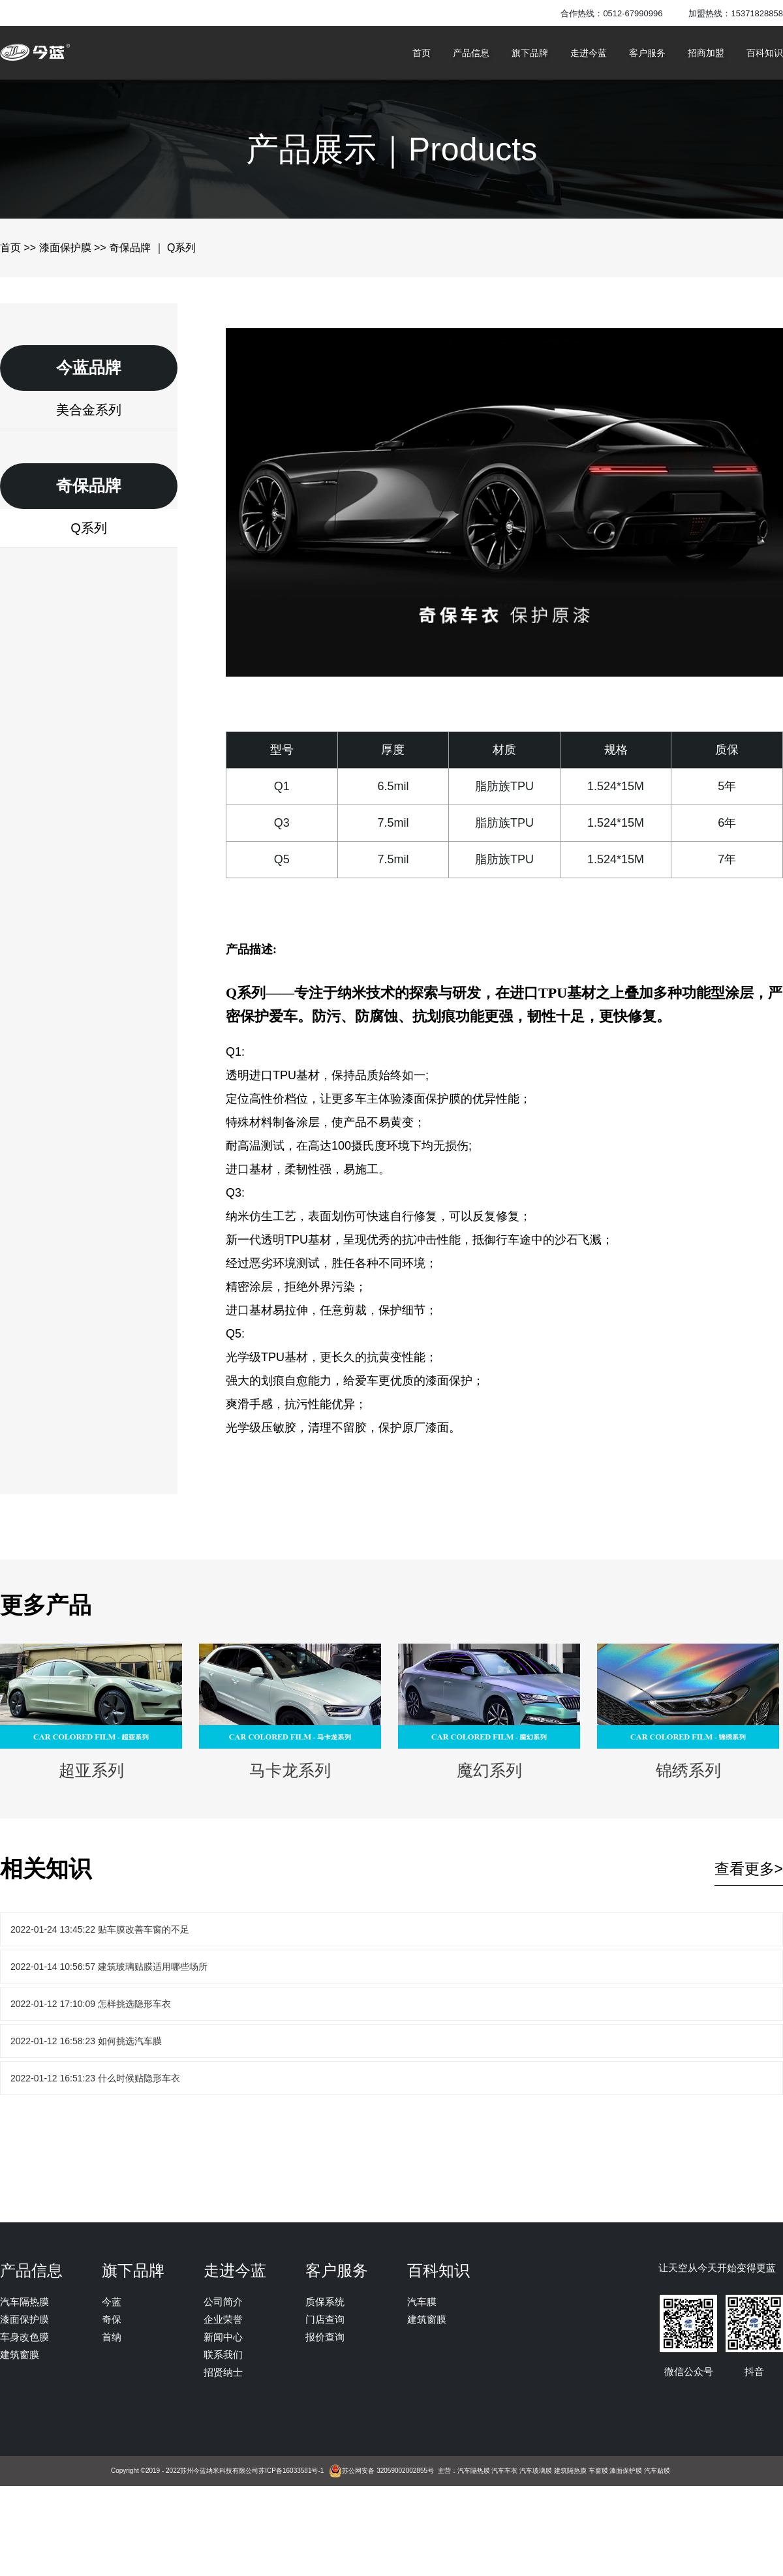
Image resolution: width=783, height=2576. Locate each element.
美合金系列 (88, 410)
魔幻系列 (489, 1711)
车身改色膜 (24, 2336)
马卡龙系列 (290, 1711)
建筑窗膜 (19, 2354)
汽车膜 (422, 2301)
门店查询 (325, 2319)
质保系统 (325, 2301)
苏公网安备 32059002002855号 (388, 2470)
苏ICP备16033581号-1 (291, 2470)
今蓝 (111, 2301)
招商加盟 (706, 53)
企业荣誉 (223, 2319)
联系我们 (223, 2354)
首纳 (111, 2336)
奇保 (111, 2319)
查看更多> (748, 1868)
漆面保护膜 (65, 247)
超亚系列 (91, 1711)
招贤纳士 (223, 2372)
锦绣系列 (688, 1711)
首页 (421, 53)
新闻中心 (223, 2336)
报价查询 (325, 2336)
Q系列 (88, 528)
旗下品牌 (530, 53)
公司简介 (223, 2301)
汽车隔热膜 (24, 2301)
